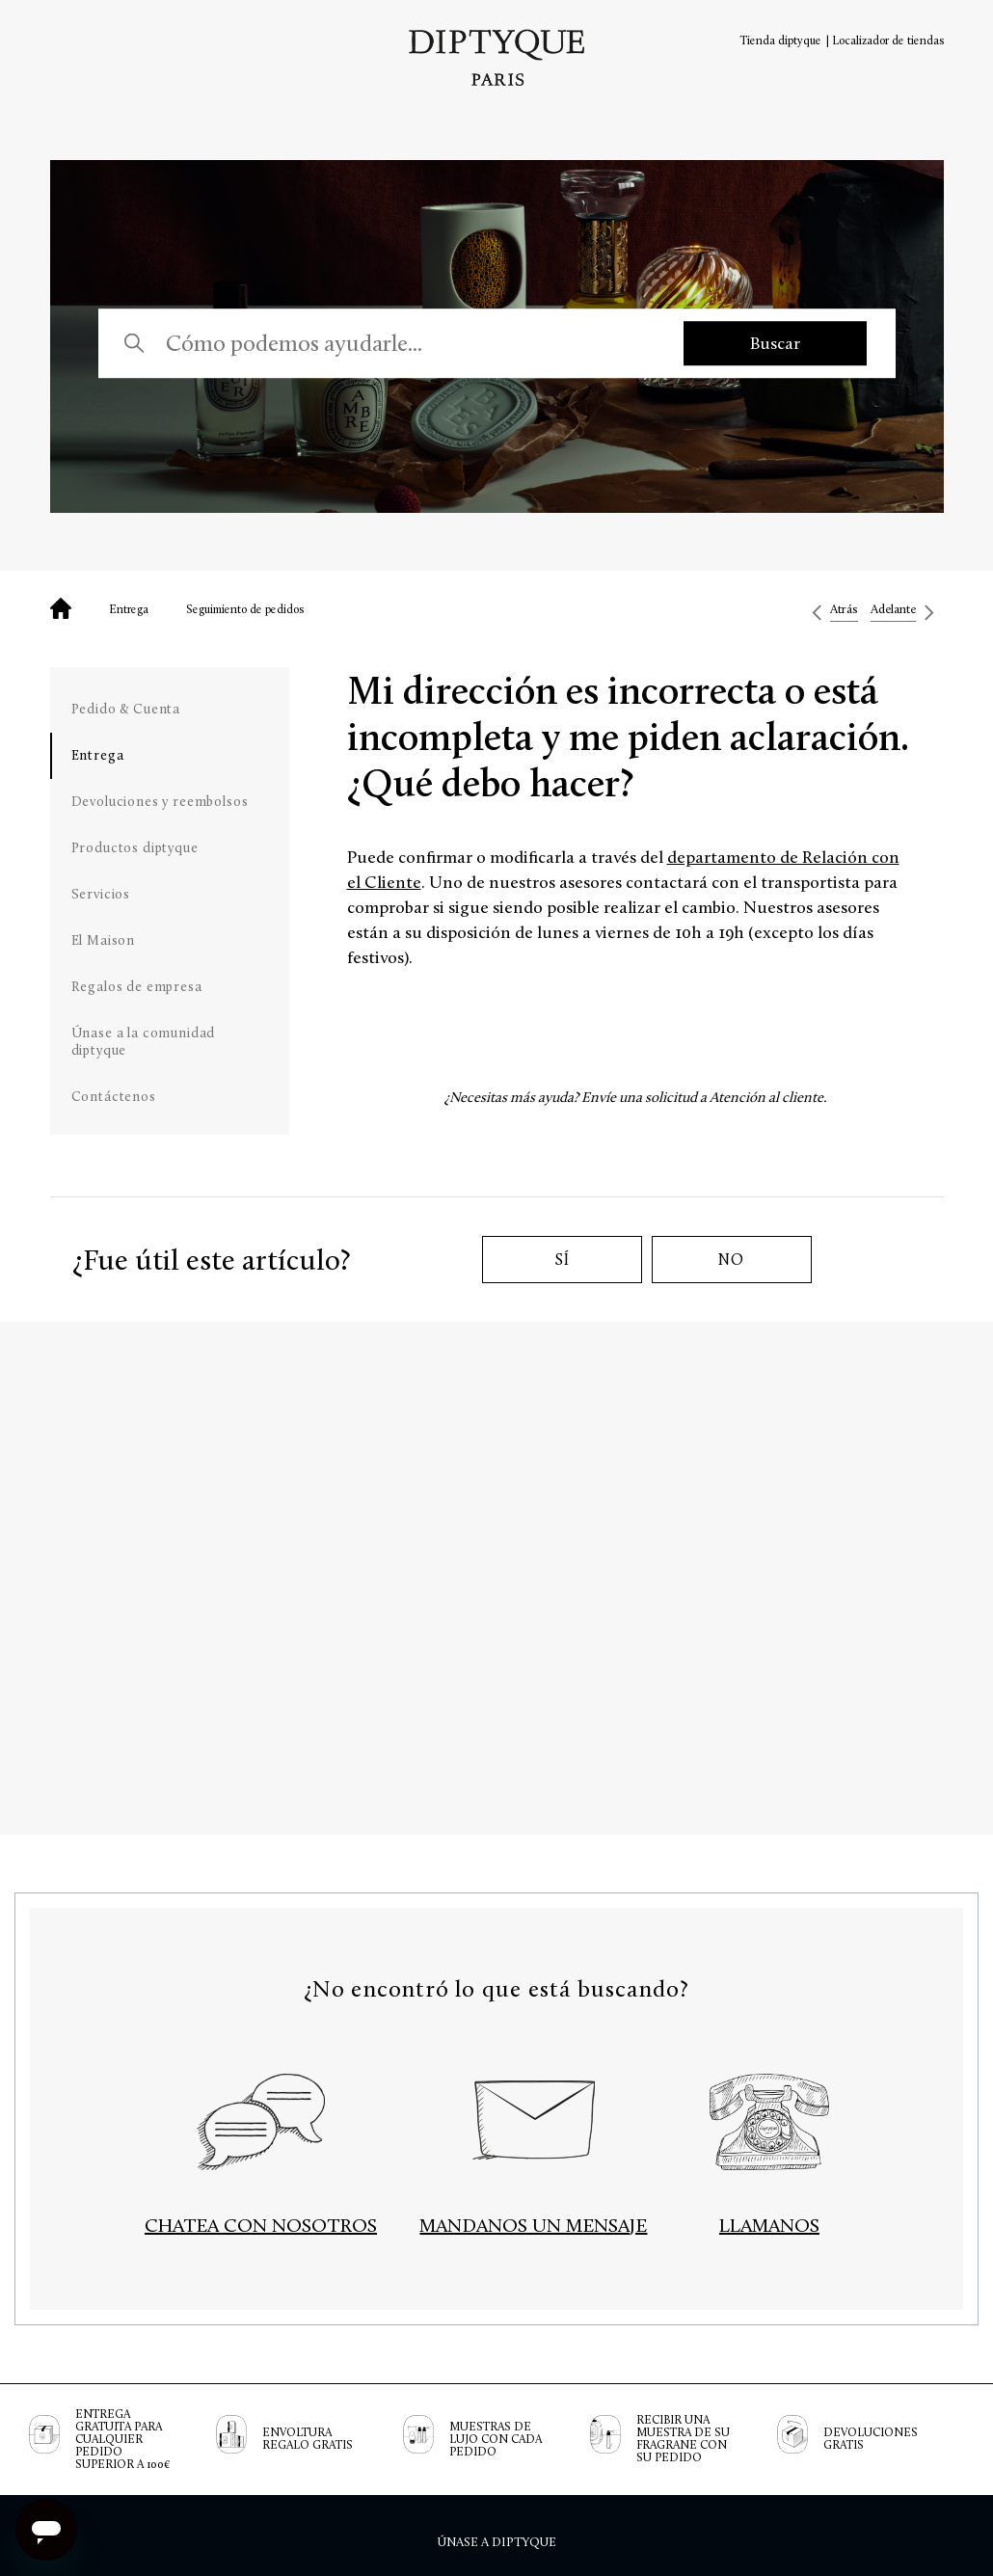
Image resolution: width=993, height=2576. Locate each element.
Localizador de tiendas (888, 40)
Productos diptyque (135, 848)
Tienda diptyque (780, 40)
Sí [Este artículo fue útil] (562, 1259)
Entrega (128, 609)
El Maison (103, 940)
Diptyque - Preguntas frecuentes (60, 608)
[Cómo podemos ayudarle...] (405, 343)
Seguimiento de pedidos (245, 609)
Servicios (101, 894)
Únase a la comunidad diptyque (143, 1042)
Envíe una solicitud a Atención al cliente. (704, 1097)
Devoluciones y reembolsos (160, 801)
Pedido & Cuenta (126, 709)
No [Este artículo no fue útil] (731, 1259)
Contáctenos (113, 1096)
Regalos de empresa (136, 987)
